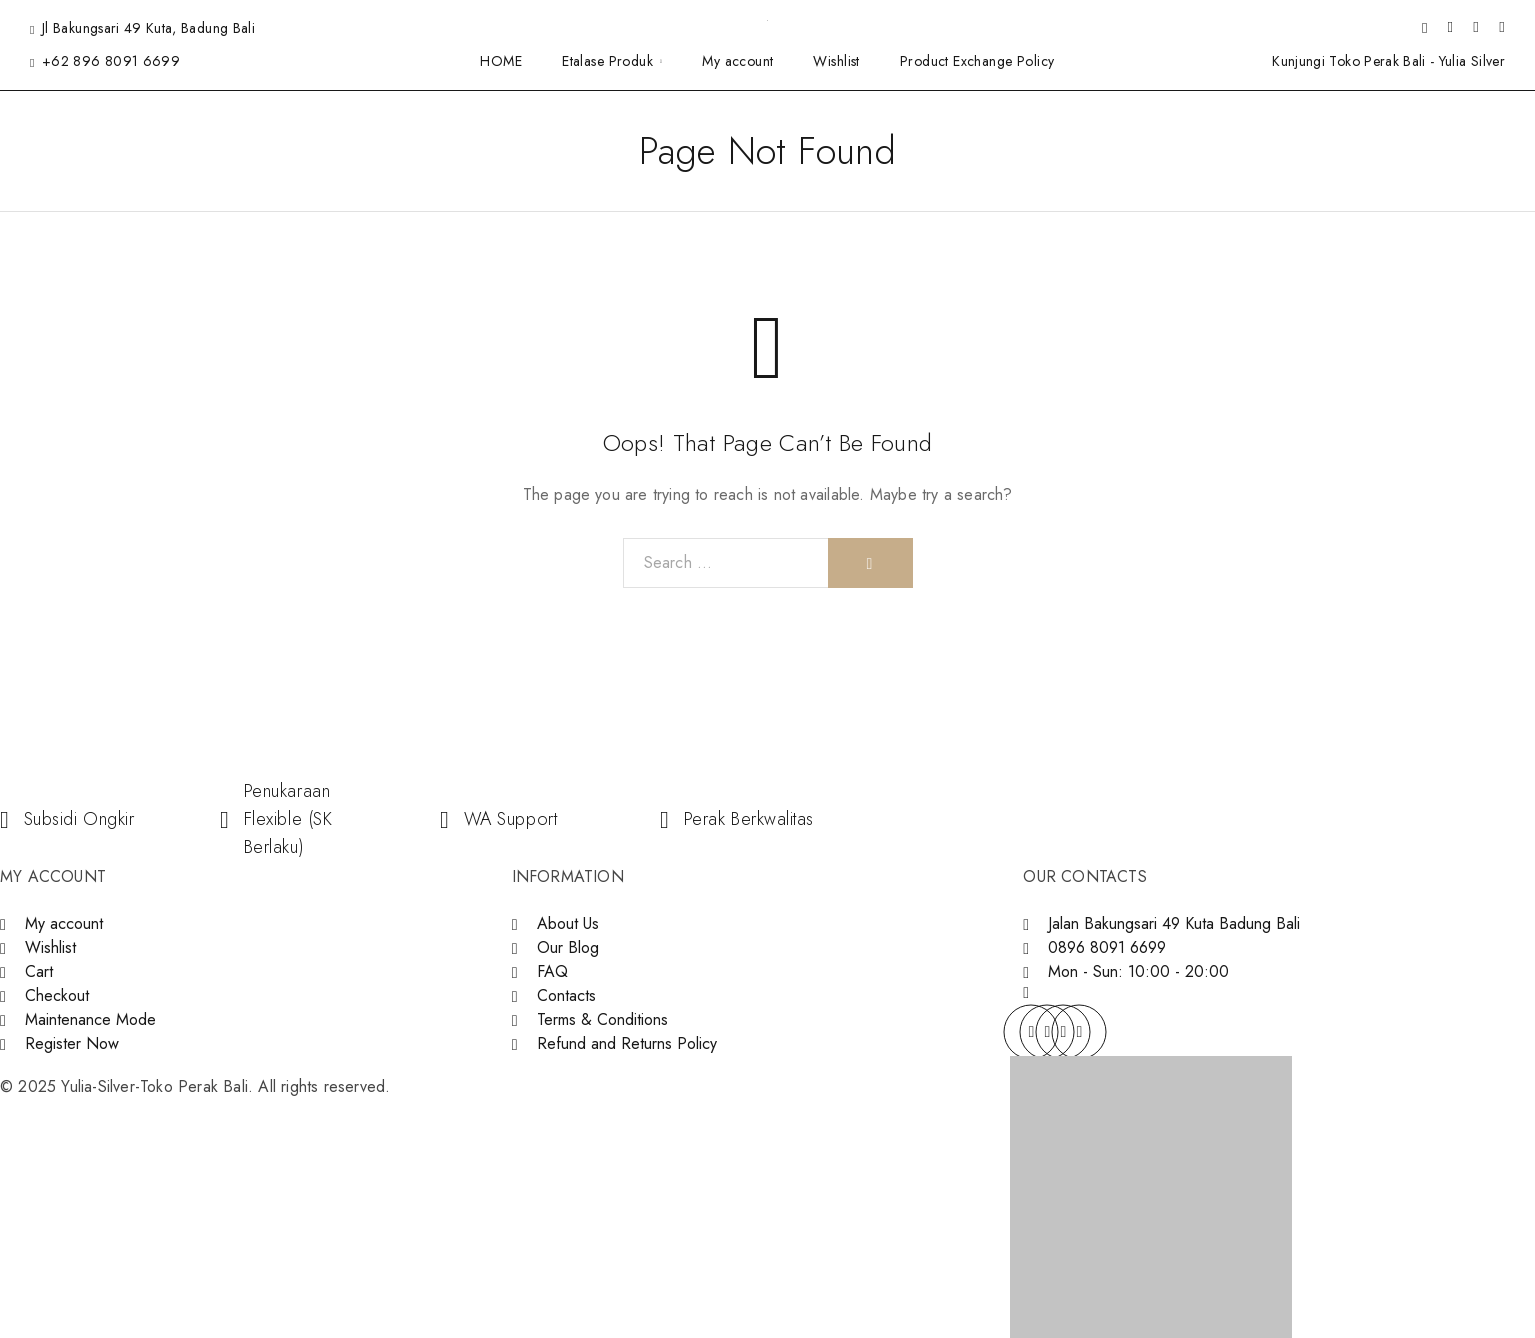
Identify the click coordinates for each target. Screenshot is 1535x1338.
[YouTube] (1079, 1032)
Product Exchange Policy (977, 61)
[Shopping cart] (1502, 27)
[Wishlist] (1476, 27)
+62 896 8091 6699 (111, 61)
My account (737, 61)
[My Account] (1450, 28)
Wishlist (836, 61)
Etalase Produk (607, 61)
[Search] (1424, 28)
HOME (501, 61)
